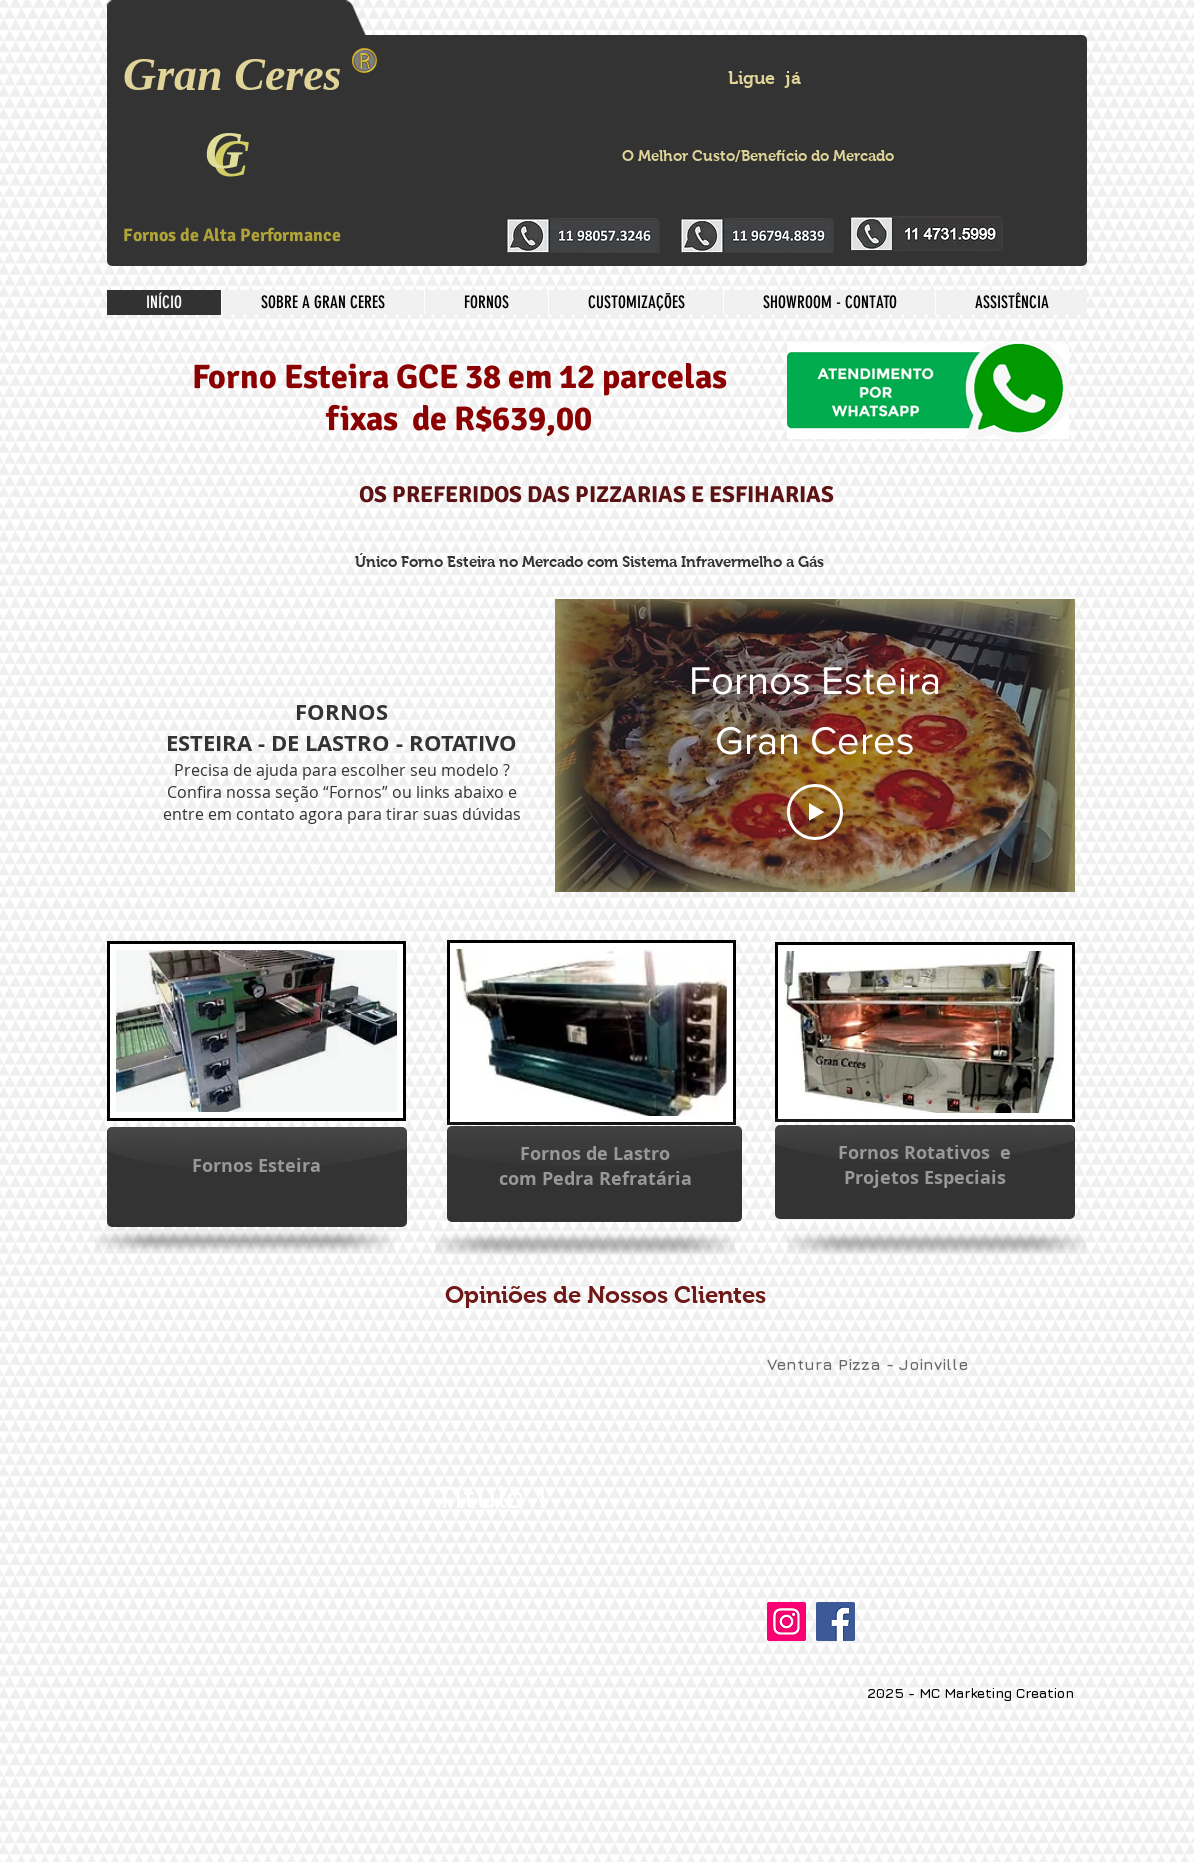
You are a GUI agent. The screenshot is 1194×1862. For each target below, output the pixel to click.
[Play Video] (815, 813)
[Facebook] (835, 1621)
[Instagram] (786, 1621)
